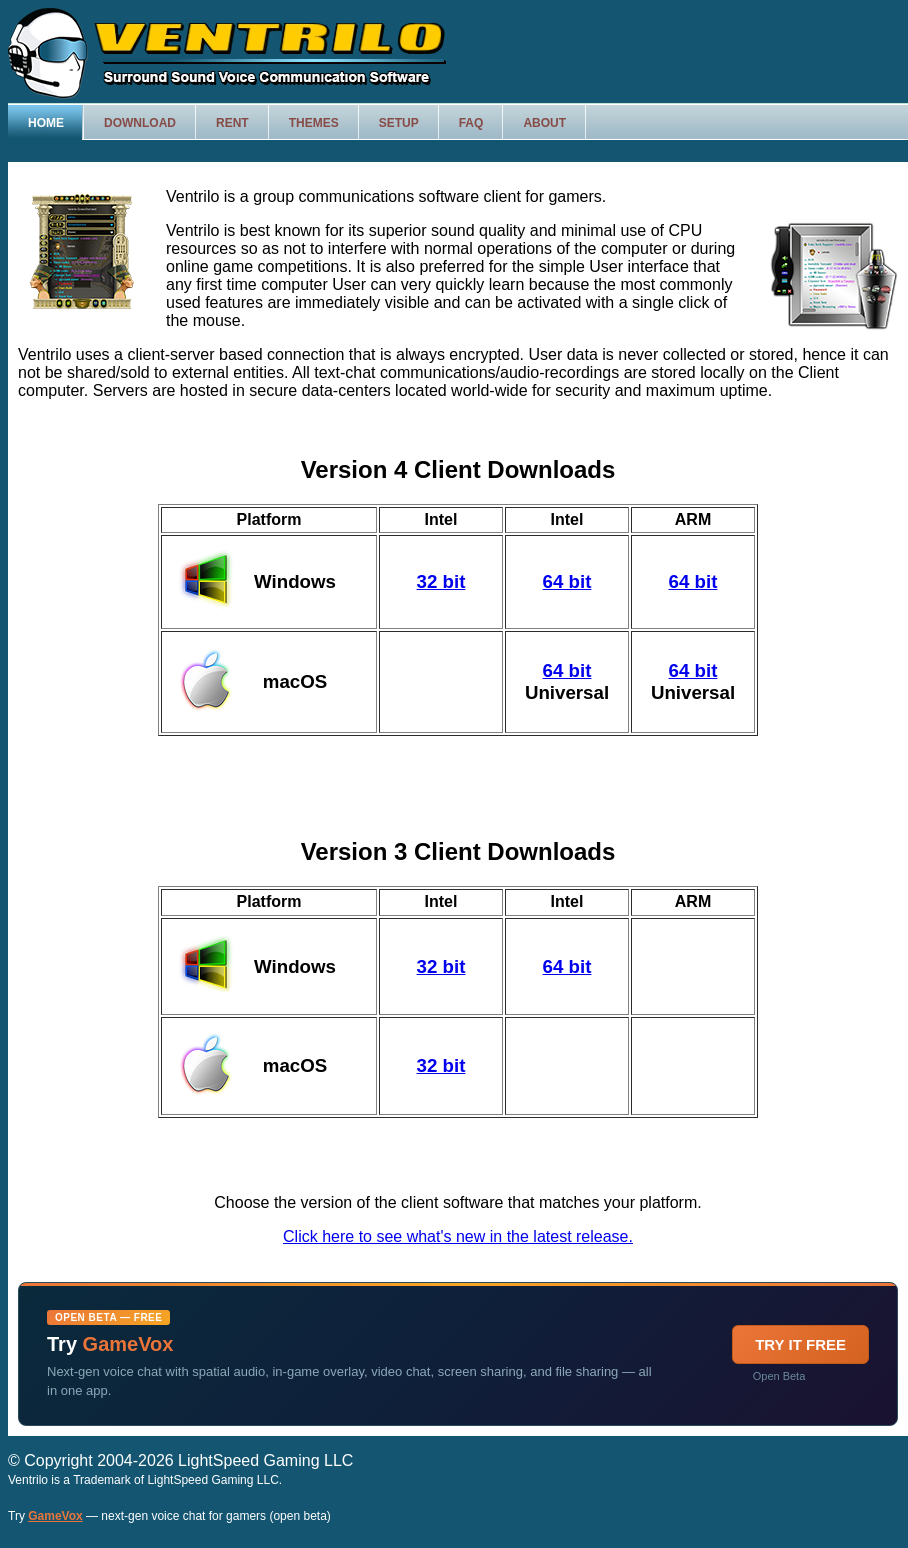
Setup (399, 123)
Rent (232, 123)
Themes (314, 123)
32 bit (441, 581)
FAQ (471, 123)
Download (140, 123)
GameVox (55, 1516)
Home (46, 123)
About (544, 123)
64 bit (567, 581)
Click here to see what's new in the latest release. (458, 1236)
